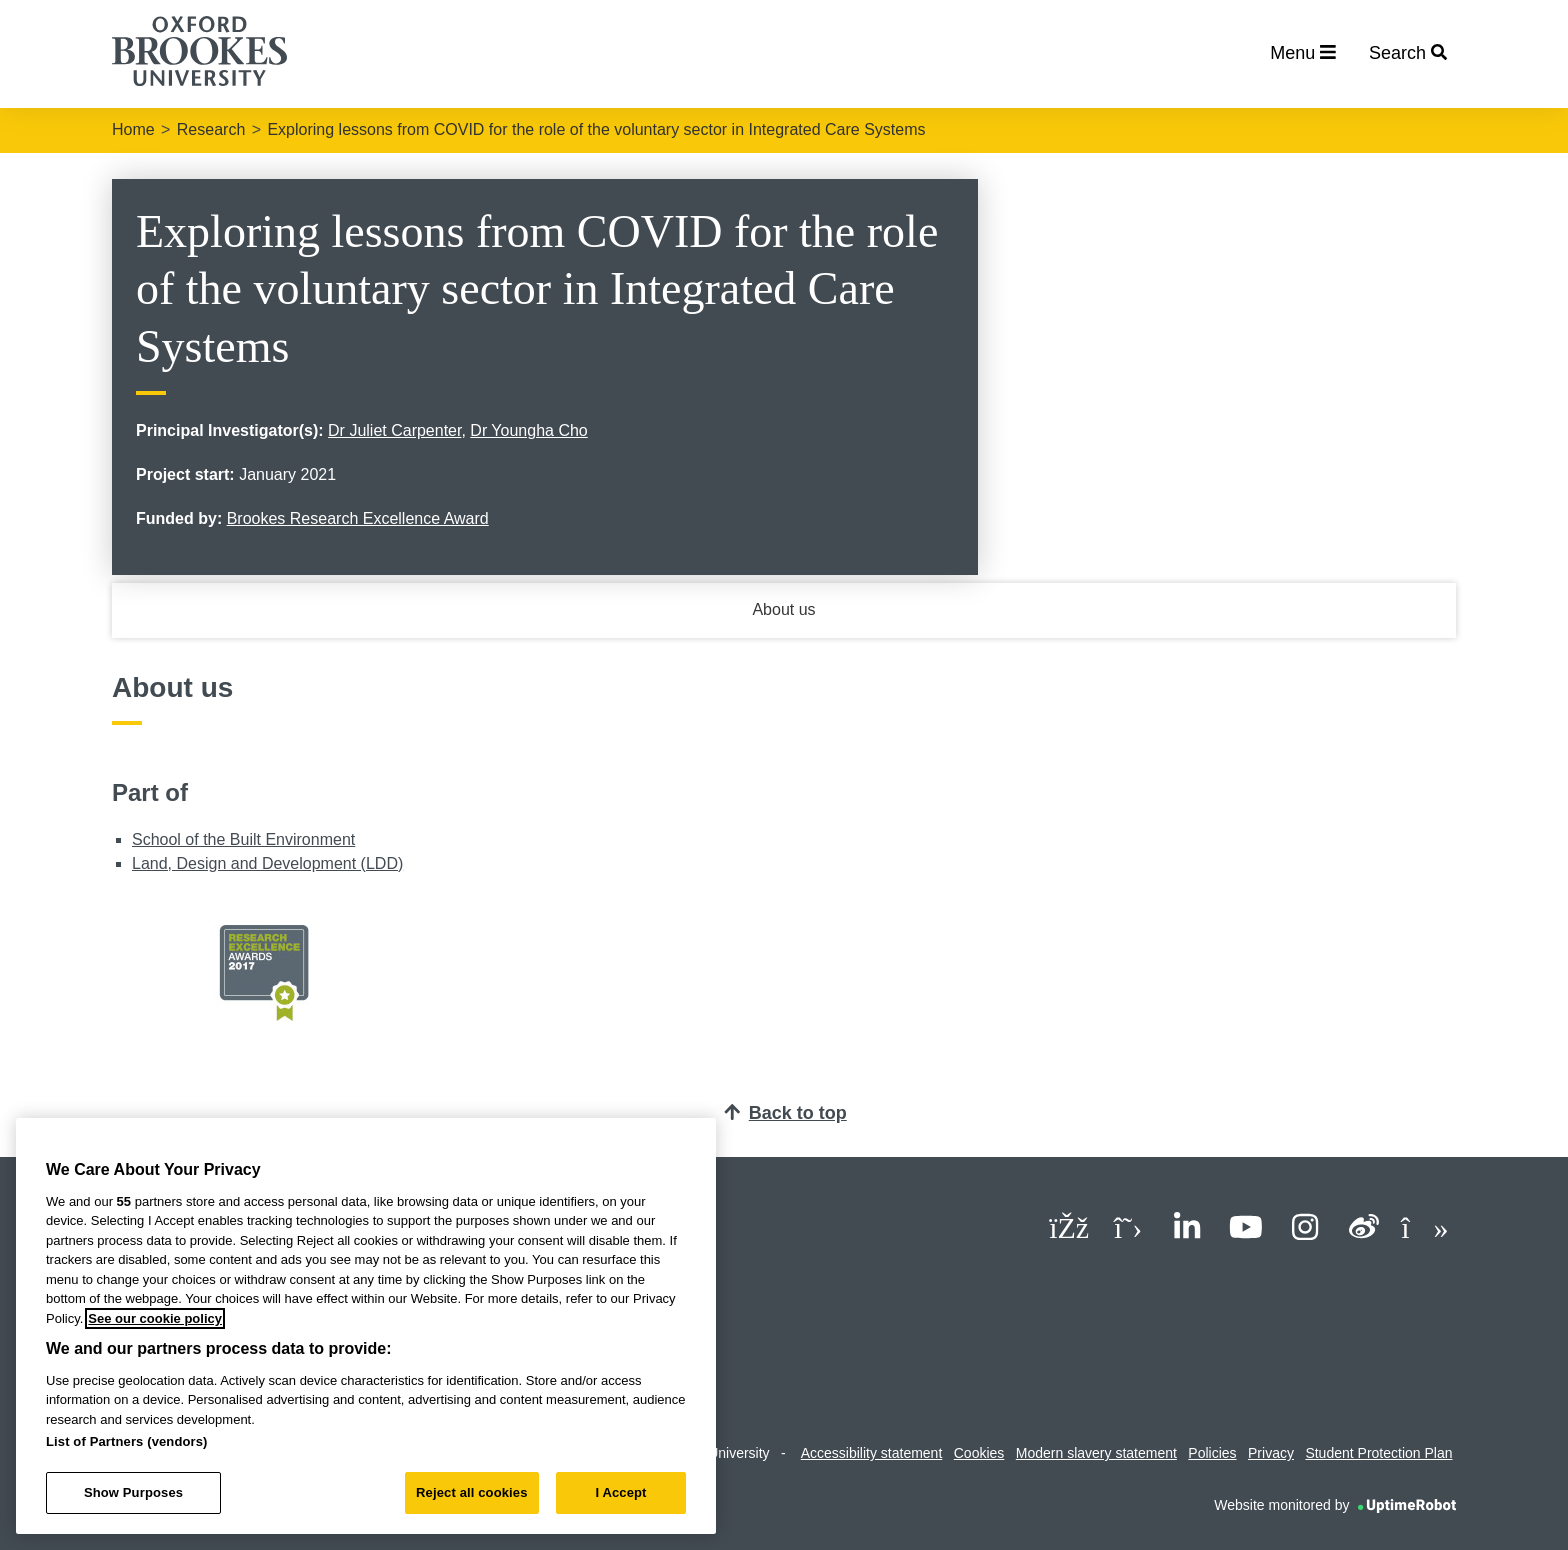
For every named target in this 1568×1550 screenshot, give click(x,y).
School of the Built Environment (243, 839)
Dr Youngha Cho (528, 430)
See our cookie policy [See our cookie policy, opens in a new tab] (155, 1318)
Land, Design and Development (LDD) (267, 863)
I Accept (620, 1492)
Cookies (979, 1453)
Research (211, 129)
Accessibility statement (872, 1453)
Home (133, 129)
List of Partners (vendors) (127, 1441)
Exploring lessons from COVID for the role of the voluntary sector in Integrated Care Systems (596, 129)
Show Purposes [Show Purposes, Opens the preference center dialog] (133, 1492)
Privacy (1271, 1453)
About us (783, 609)
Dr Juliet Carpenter (394, 430)
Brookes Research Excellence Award (358, 518)
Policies (1212, 1453)
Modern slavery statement (1096, 1453)
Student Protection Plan (1378, 1453)
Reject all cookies (471, 1492)
